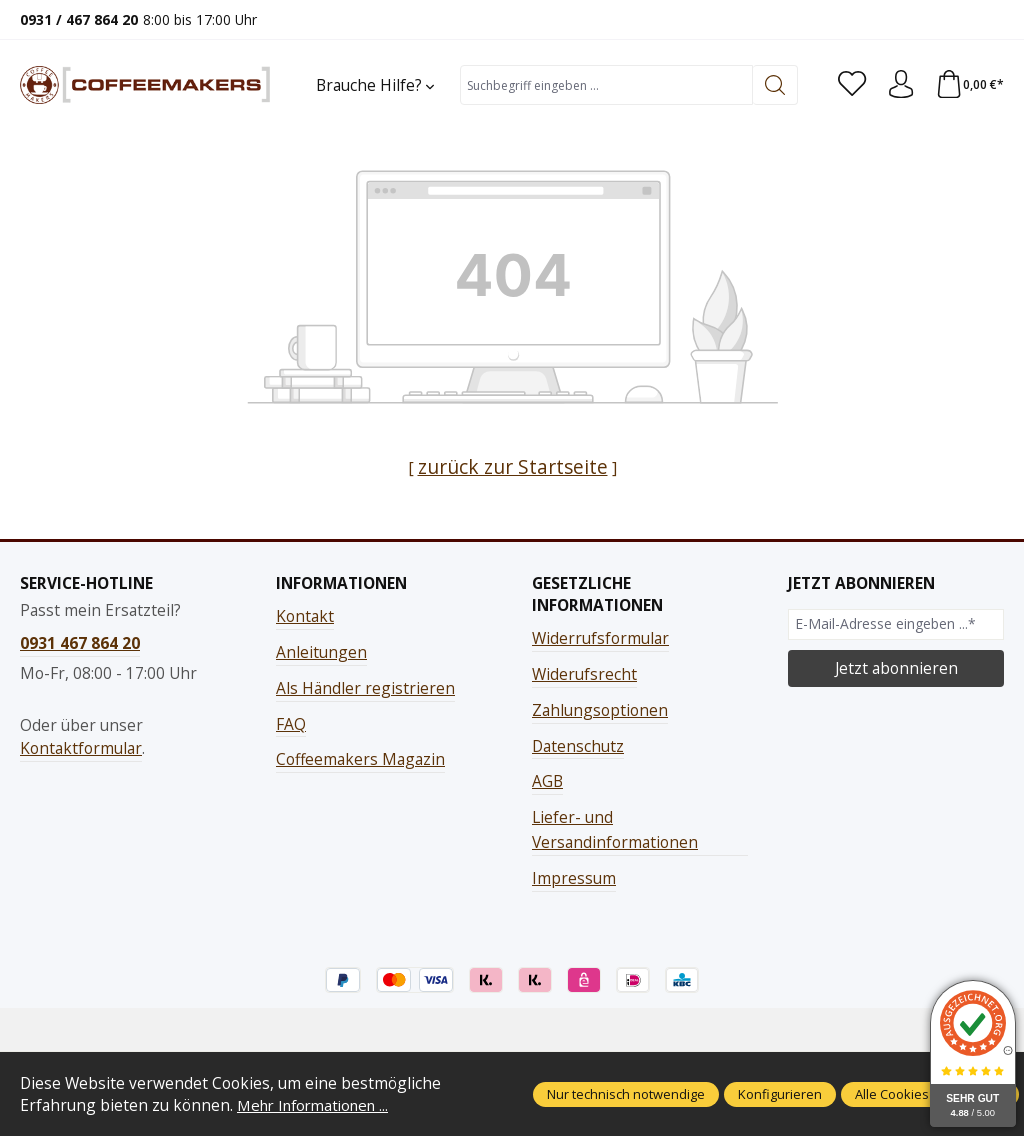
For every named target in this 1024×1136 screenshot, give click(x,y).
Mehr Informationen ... (319, 1105)
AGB (547, 781)
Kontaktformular (81, 748)
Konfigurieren (780, 1094)
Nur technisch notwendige (626, 1094)
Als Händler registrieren (365, 688)
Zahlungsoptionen (600, 710)
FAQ (291, 723)
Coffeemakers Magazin (360, 759)
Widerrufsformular (600, 638)
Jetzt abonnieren (896, 668)
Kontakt (305, 616)
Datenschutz (578, 745)
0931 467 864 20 (80, 643)
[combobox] (604, 85)
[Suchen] (770, 85)
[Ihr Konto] (898, 85)
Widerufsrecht (584, 674)
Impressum (574, 878)
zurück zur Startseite (512, 466)
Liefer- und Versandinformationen (615, 829)
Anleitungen (321, 652)
